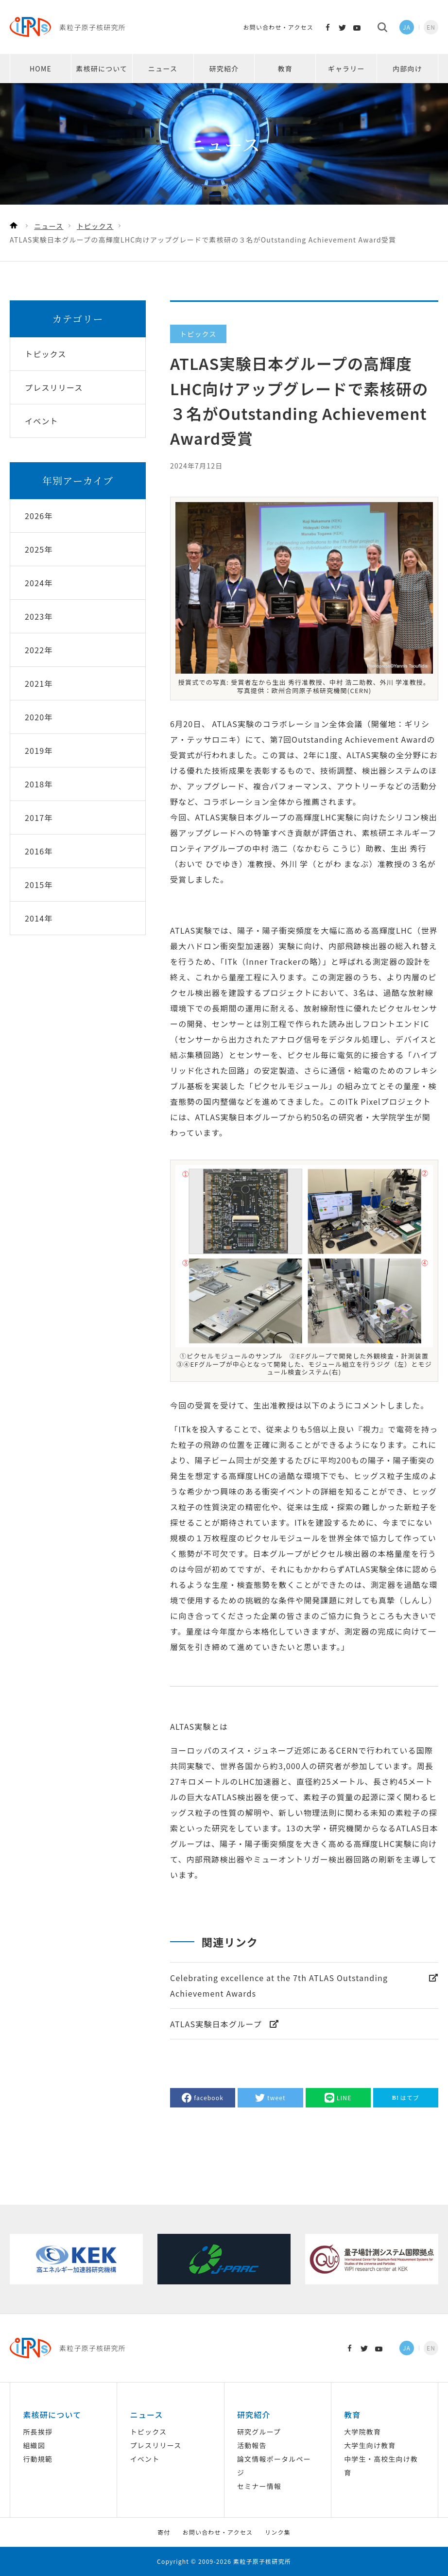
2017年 (39, 817)
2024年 (39, 583)
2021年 (39, 683)
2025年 (39, 549)
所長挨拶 (37, 2432)
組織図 (34, 2445)
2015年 (39, 884)
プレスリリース (156, 2445)
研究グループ (259, 2432)
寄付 (163, 2532)
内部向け (407, 68)
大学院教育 (362, 2432)
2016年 (39, 851)
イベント (145, 2459)
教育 (285, 68)
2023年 (39, 616)
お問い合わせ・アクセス (278, 27)
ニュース (162, 68)
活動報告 (252, 2445)
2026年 (39, 516)
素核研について (101, 68)
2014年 (39, 918)
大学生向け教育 (370, 2445)
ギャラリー (346, 68)
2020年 (39, 717)
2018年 (39, 784)
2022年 (39, 650)
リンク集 (278, 2532)
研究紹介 (224, 68)
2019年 (39, 750)
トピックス (148, 2432)
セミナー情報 (259, 2486)
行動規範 (37, 2459)
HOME (41, 68)
